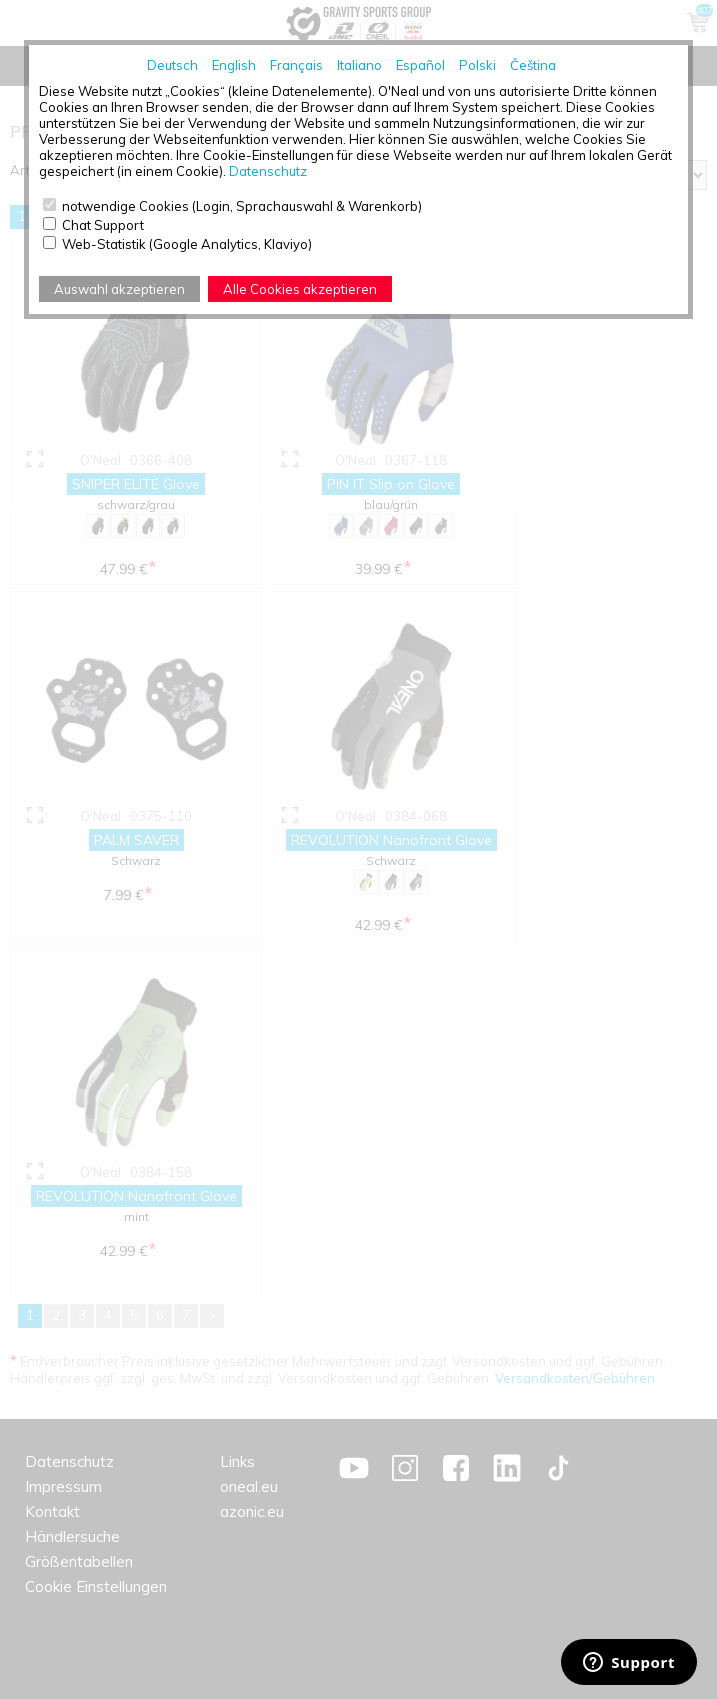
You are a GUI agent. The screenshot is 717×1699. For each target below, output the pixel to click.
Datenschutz (268, 171)
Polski (477, 65)
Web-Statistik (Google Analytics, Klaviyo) (187, 244)
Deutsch (172, 65)
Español (420, 65)
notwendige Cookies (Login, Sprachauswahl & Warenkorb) (242, 206)
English (234, 65)
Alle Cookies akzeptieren (300, 289)
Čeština (533, 65)
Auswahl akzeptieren (119, 289)
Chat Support (103, 225)
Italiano (359, 65)
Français (296, 65)
